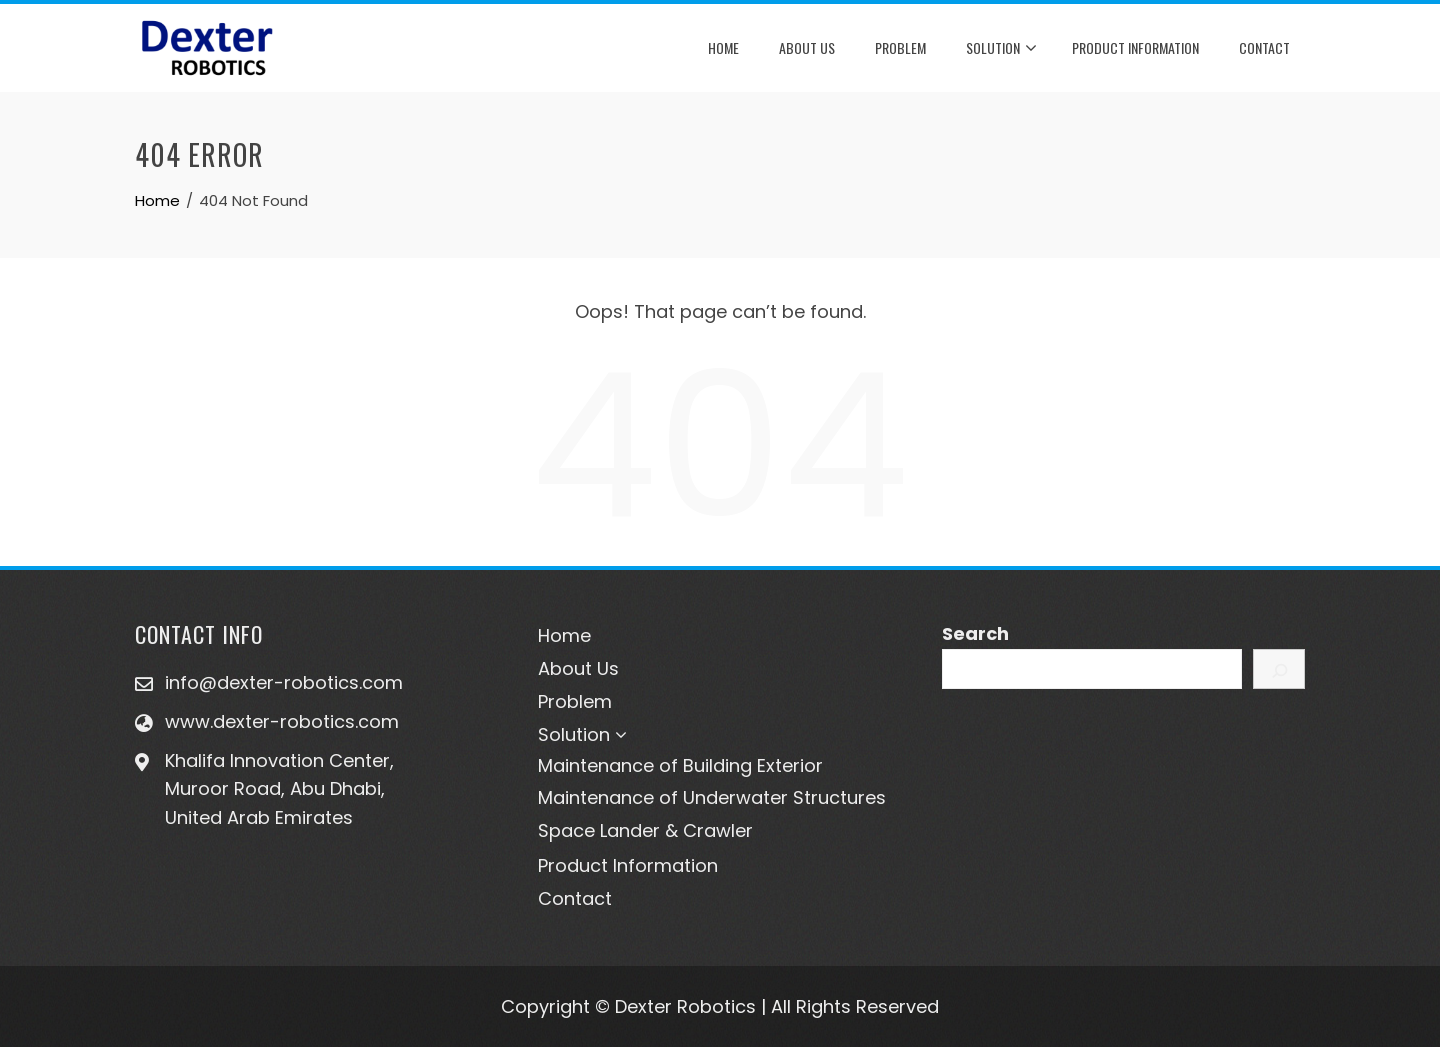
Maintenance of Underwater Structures (712, 797)
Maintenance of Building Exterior (680, 765)
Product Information (1135, 47)
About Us (807, 47)
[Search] (1279, 669)
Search (975, 633)
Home (723, 47)
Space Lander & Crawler (645, 830)
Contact (1264, 47)
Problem (900, 47)
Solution (1001, 48)
